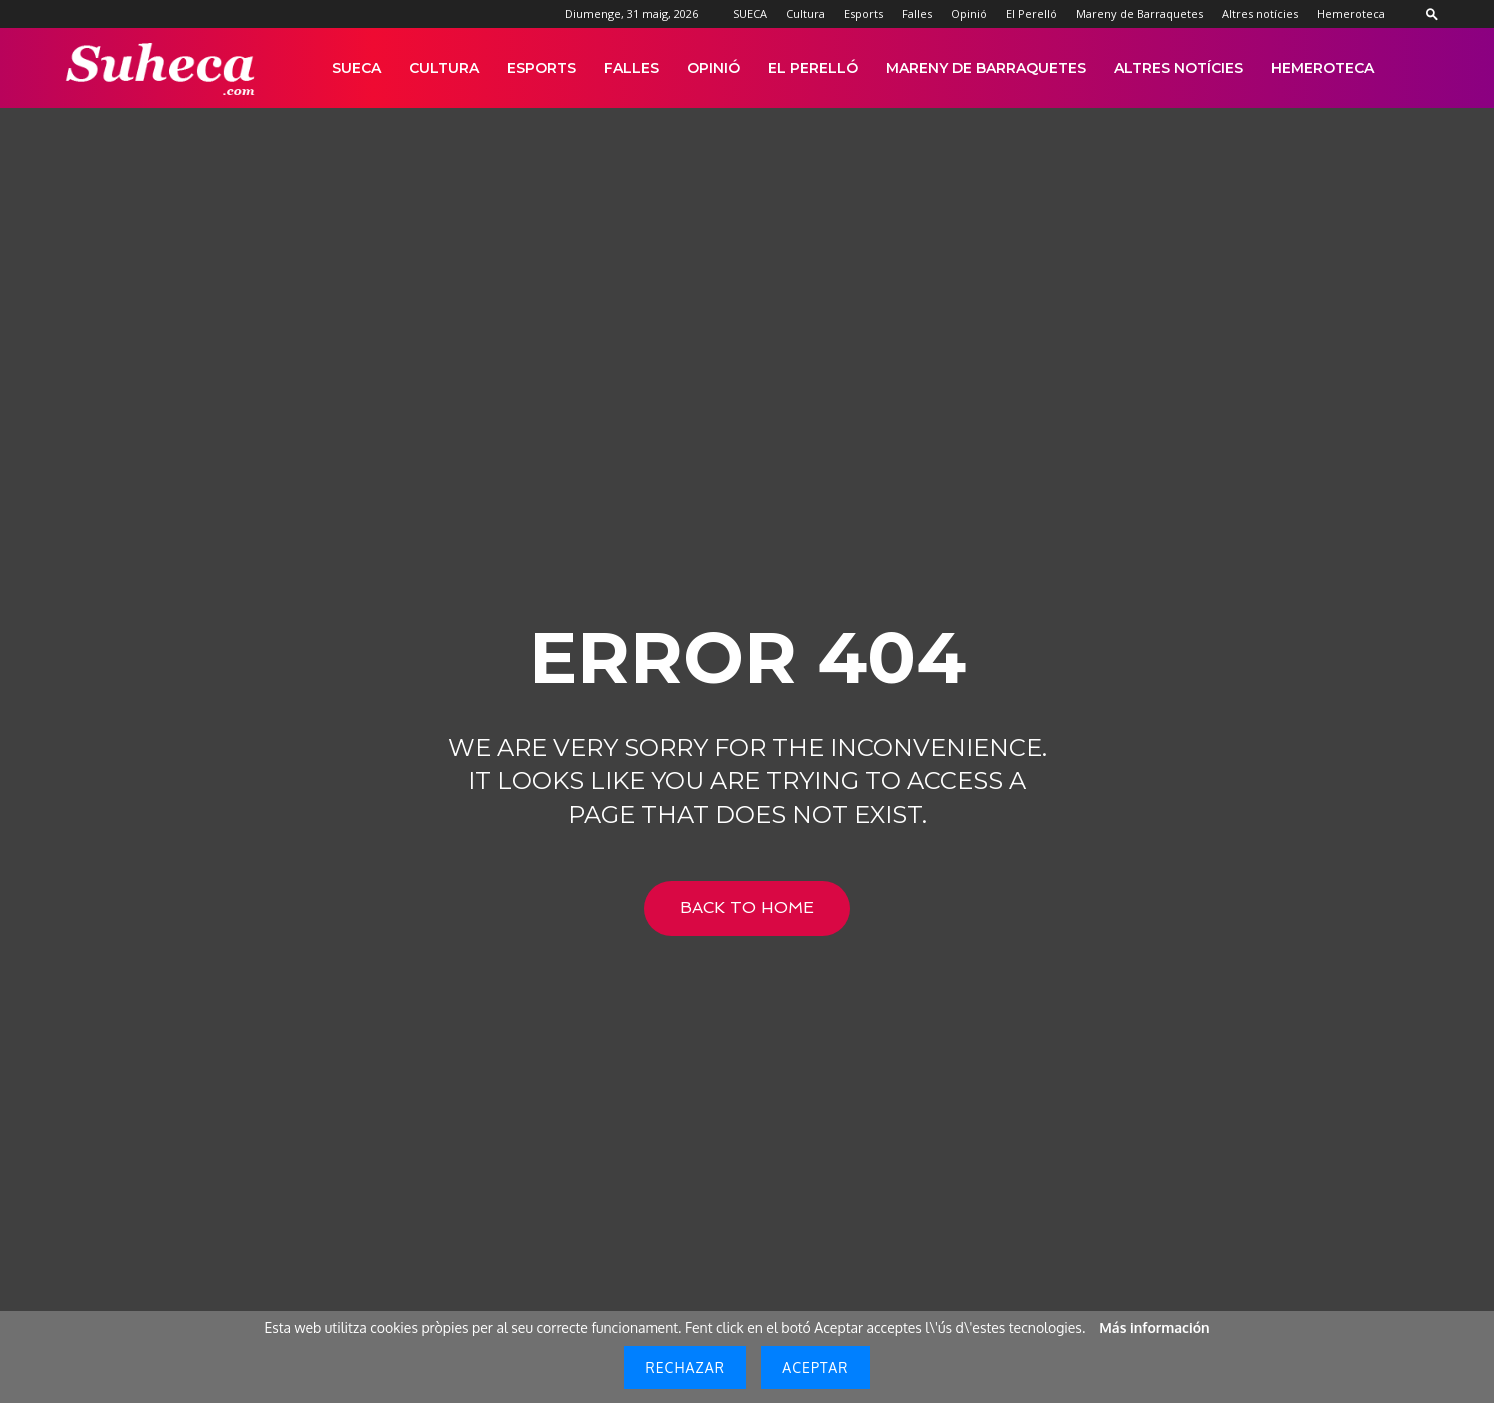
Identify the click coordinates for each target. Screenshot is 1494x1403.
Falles (917, 13)
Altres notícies (1260, 13)
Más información (1154, 1327)
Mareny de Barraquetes (1139, 13)
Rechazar (684, 1367)
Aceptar (815, 1367)
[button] (1432, 13)
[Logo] (161, 68)
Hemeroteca (1351, 13)
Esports (863, 13)
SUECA (750, 13)
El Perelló (1031, 13)
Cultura (805, 13)
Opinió (969, 13)
